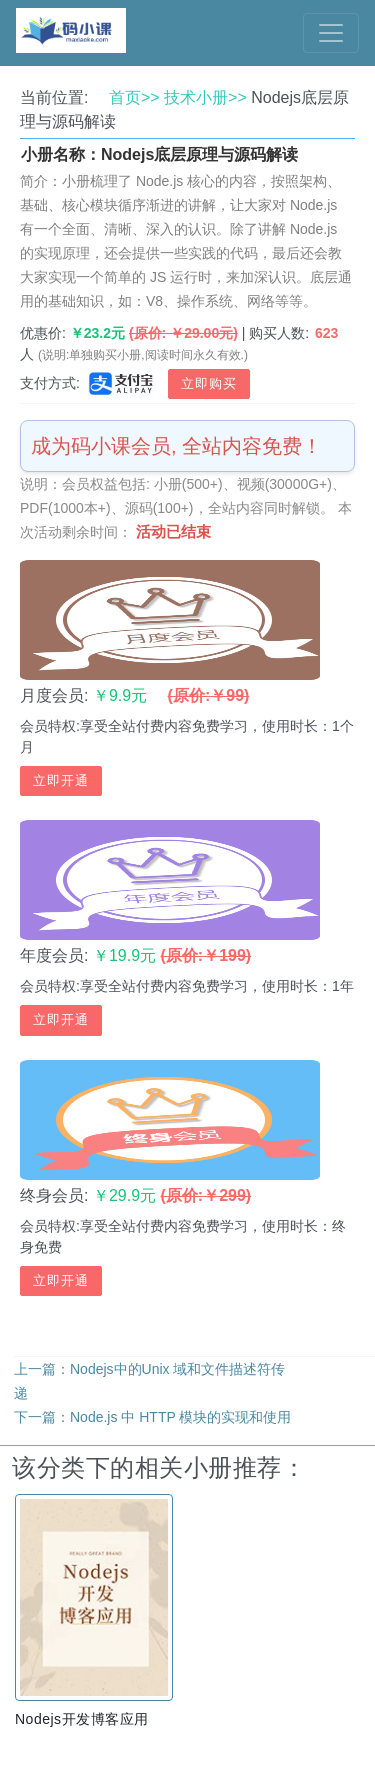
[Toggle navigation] (331, 33)
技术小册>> (205, 97)
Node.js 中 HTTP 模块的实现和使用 (180, 1417)
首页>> (134, 97)
